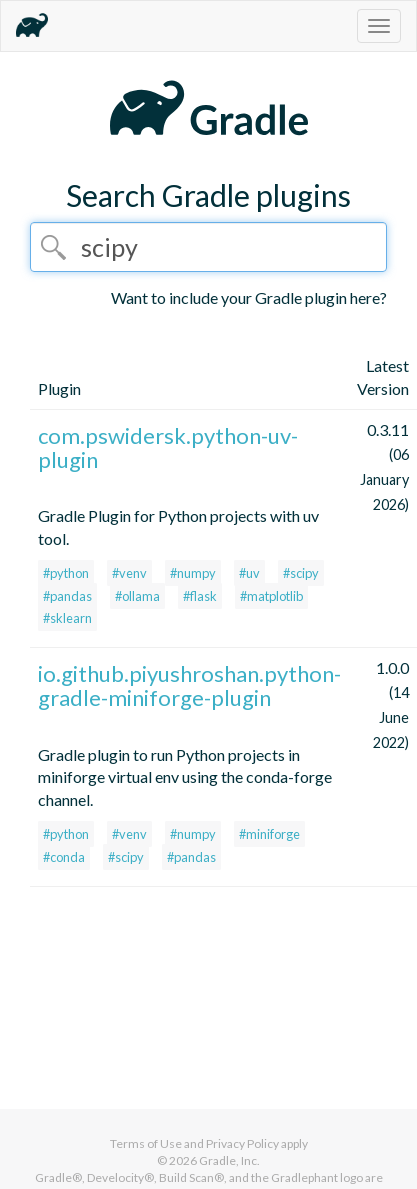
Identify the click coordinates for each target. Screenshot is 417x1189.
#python (66, 573)
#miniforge (269, 834)
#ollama (137, 596)
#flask (200, 596)
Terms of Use (146, 1143)
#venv (129, 573)
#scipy (301, 573)
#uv (249, 573)
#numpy (193, 573)
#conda (64, 857)
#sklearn (67, 618)
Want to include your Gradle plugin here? (249, 297)
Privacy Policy (242, 1143)
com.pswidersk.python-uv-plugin (168, 447)
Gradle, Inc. (229, 1160)
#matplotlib (271, 596)
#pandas (67, 596)
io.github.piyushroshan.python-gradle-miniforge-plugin (189, 685)
